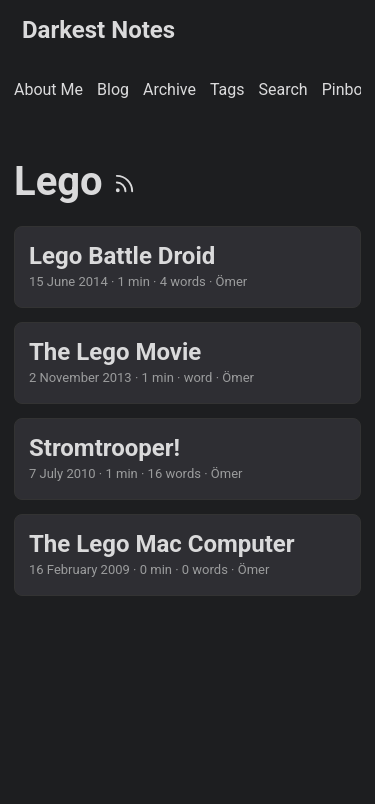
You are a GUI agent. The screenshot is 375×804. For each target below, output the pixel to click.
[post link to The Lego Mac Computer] (187, 555)
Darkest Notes (98, 30)
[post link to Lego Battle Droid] (187, 267)
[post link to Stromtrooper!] (187, 459)
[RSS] (124, 181)
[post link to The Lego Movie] (187, 363)
